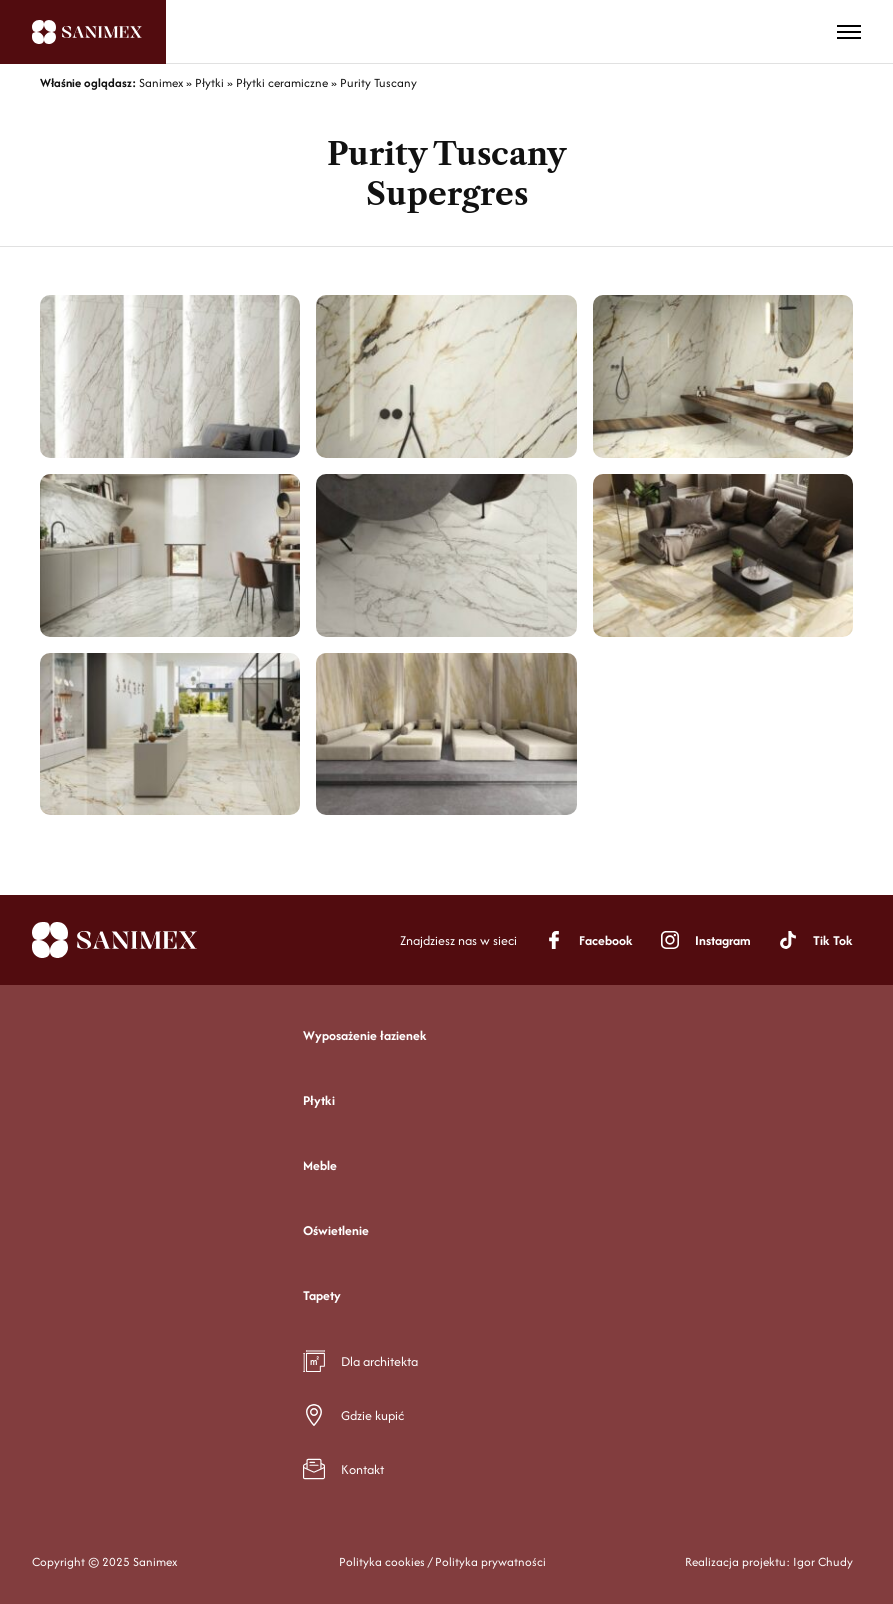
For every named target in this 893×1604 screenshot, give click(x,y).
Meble (320, 1165)
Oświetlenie (336, 1230)
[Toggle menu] (849, 32)
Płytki (319, 1100)
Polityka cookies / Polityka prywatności (442, 1561)
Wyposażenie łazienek (365, 1035)
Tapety (322, 1295)
